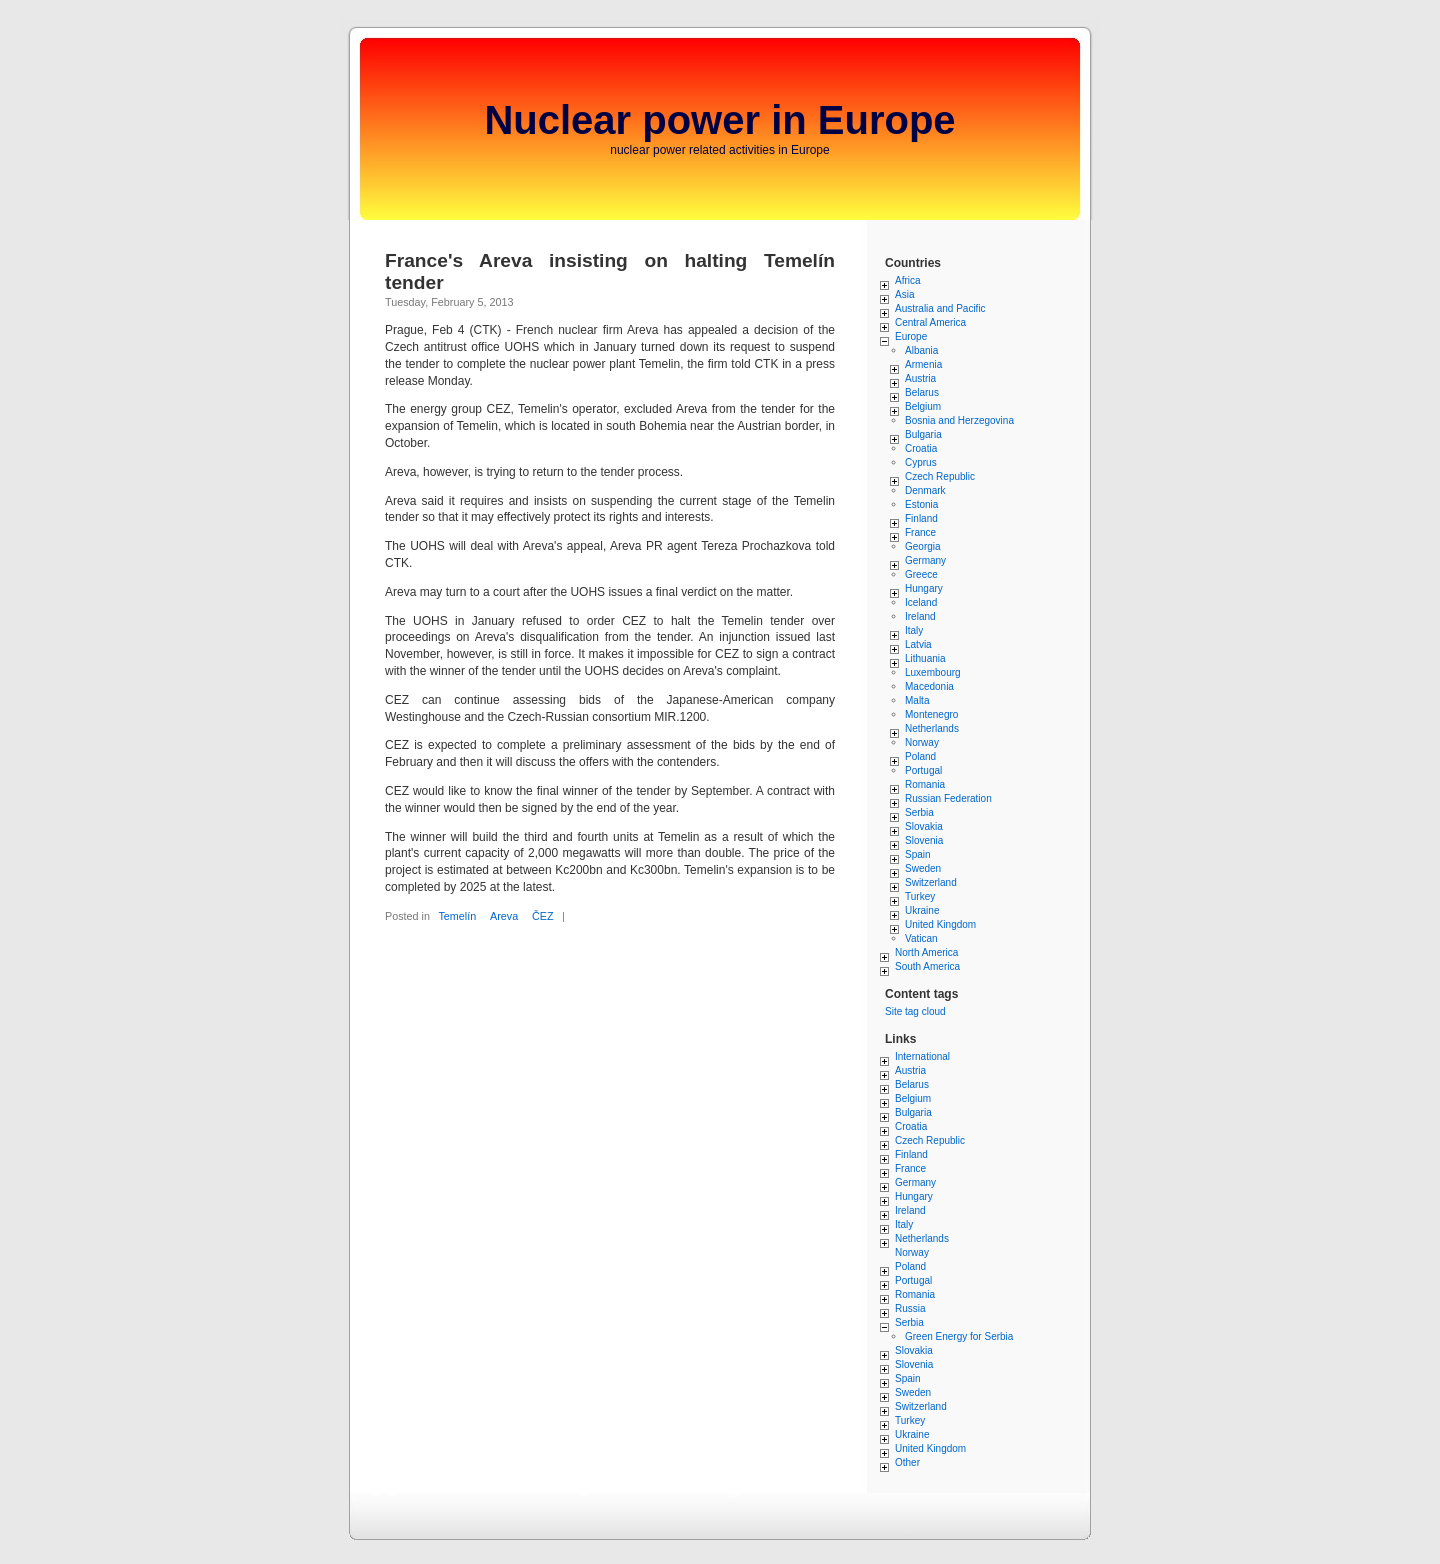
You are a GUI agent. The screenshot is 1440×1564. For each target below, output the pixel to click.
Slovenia (924, 840)
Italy (914, 630)
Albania (921, 350)
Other (907, 1462)
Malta (917, 700)
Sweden (923, 868)
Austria (920, 378)
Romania (925, 784)
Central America (930, 322)
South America (927, 966)
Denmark (925, 490)
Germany (925, 560)
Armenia (923, 364)
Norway (922, 742)
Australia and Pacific (940, 308)
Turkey (920, 896)
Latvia (918, 644)
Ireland (920, 616)
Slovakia (924, 826)
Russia (910, 1308)
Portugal (923, 770)
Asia (904, 294)
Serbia (919, 812)
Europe (911, 336)
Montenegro (931, 714)
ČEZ (543, 916)
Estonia (921, 504)
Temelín (457, 916)
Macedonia (929, 686)
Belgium (923, 406)
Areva (504, 916)
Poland (920, 756)
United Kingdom (940, 924)
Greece (921, 574)
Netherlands (932, 728)
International (922, 1056)
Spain (918, 854)
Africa (908, 280)
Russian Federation (948, 798)
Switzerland (931, 882)
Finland (921, 518)
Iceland (921, 602)
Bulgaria (923, 434)
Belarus (922, 392)
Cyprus (921, 462)
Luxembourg (933, 672)
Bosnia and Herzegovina (959, 420)
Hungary (924, 588)
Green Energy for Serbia (959, 1336)
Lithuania (925, 658)
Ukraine (922, 910)
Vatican (921, 938)
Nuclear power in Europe (719, 120)
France (920, 532)
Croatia (921, 448)
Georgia (923, 546)
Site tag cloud (915, 1011)
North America (926, 952)
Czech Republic (940, 476)
